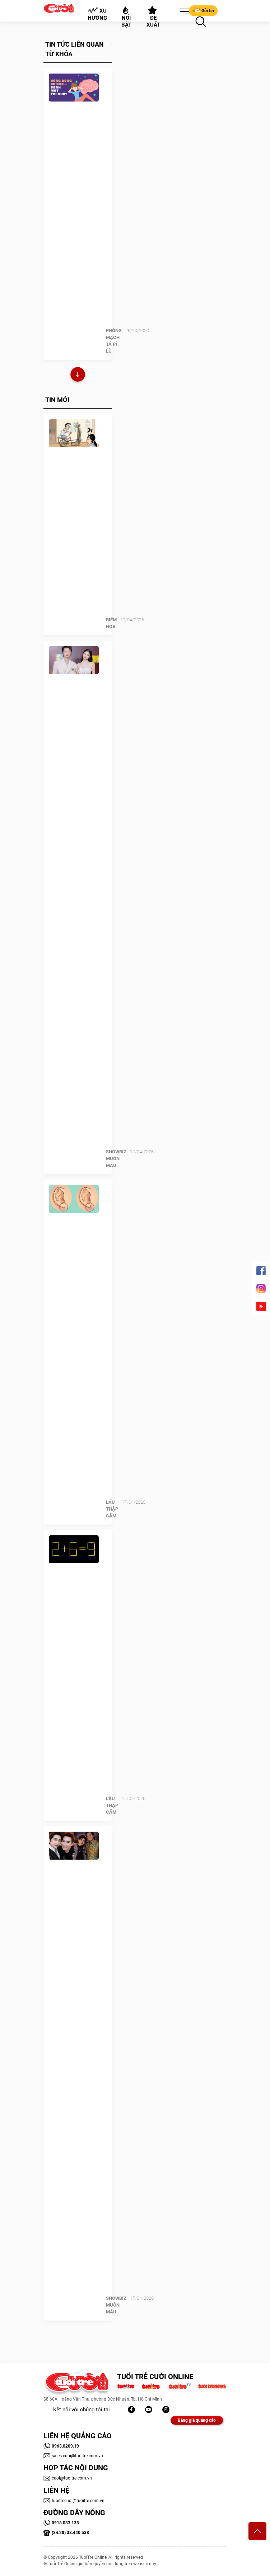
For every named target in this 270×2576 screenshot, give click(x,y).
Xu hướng (97, 14)
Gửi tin (203, 10)
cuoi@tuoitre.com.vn (67, 2478)
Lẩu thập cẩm (112, 1508)
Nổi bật (126, 17)
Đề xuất (153, 17)
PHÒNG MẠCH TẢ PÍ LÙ (114, 341)
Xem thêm (78, 375)
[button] (183, 11)
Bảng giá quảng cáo (197, 2420)
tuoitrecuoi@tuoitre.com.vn (73, 2500)
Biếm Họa (111, 623)
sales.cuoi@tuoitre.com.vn (73, 2455)
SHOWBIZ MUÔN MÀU (116, 1158)
